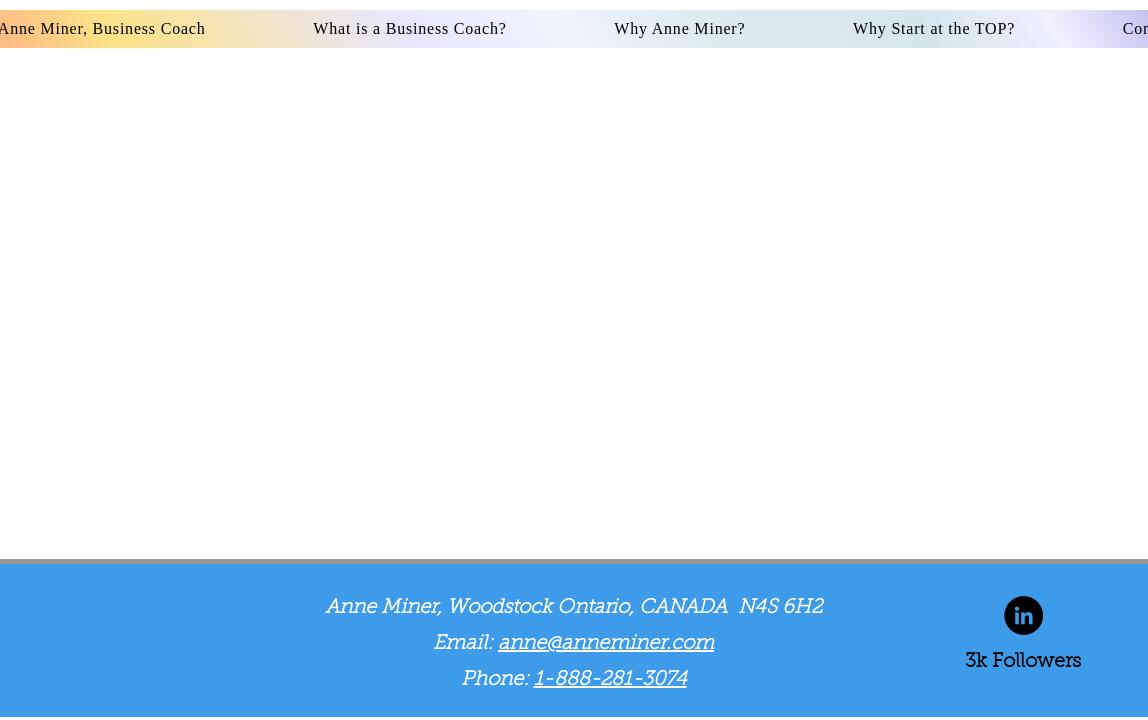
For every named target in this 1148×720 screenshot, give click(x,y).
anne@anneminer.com (606, 644)
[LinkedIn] (1023, 615)
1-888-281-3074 (610, 680)
